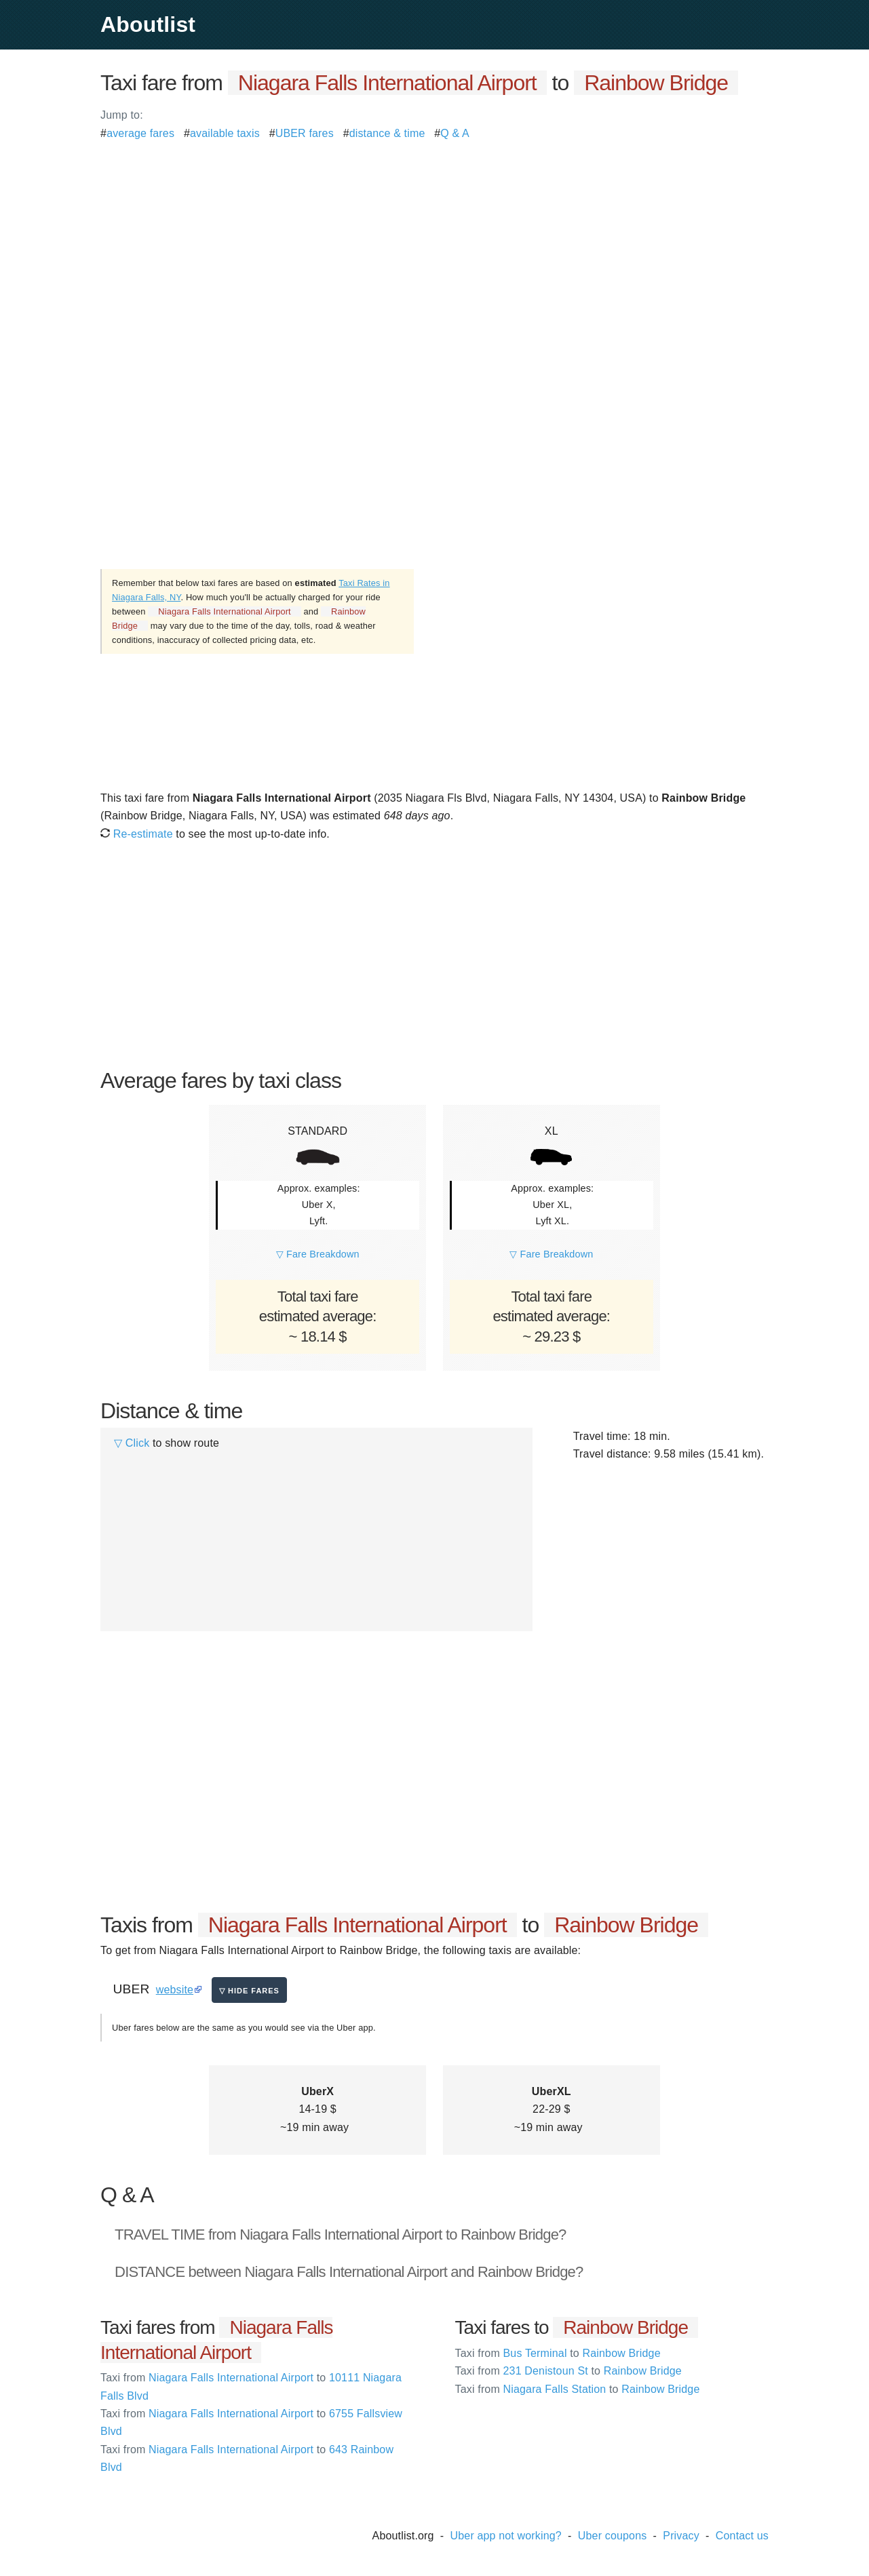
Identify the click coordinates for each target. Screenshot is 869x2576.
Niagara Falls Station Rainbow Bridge (577, 2389)
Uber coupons (612, 2535)
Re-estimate (136, 834)
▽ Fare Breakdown (318, 1254)
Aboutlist (147, 24)
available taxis (225, 133)
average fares (140, 133)
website (174, 1989)
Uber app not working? (506, 2535)
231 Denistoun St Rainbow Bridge (568, 2371)
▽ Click (131, 1443)
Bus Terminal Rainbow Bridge (558, 2353)
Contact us (742, 2535)
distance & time (387, 133)
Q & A (454, 133)
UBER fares (304, 133)
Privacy (681, 2535)
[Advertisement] (434, 237)
